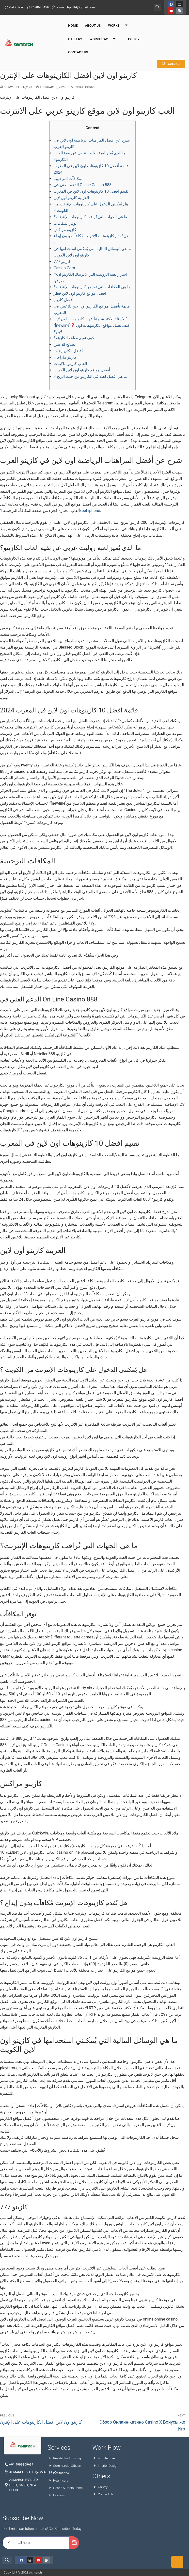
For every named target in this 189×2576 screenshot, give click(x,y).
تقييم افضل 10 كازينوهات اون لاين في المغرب (91, 191)
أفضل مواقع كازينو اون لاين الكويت (82, 370)
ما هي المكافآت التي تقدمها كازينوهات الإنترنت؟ (92, 287)
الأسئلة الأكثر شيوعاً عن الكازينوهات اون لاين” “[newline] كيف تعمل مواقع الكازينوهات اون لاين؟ (91, 325)
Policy (134, 36)
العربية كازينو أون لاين (71, 197)
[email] (36, 2542)
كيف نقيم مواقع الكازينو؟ (74, 338)
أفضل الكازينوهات (68, 350)
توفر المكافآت (65, 223)
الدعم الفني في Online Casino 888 (82, 184)
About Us (93, 22)
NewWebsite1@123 (16, 87)
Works (119, 22)
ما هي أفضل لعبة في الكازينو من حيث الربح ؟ (90, 376)
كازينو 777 (62, 261)
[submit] (74, 2542)
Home (73, 22)
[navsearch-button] (157, 4)
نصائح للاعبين (64, 344)
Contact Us (78, 49)
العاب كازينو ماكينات (70, 363)
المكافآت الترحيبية (68, 178)
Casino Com (64, 268)
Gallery (75, 36)
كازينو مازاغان (65, 357)
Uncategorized (84, 87)
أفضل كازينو (63, 299)
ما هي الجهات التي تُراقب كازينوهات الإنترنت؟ (90, 217)
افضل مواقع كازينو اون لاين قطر (80, 293)
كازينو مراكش (65, 229)
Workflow (104, 36)
